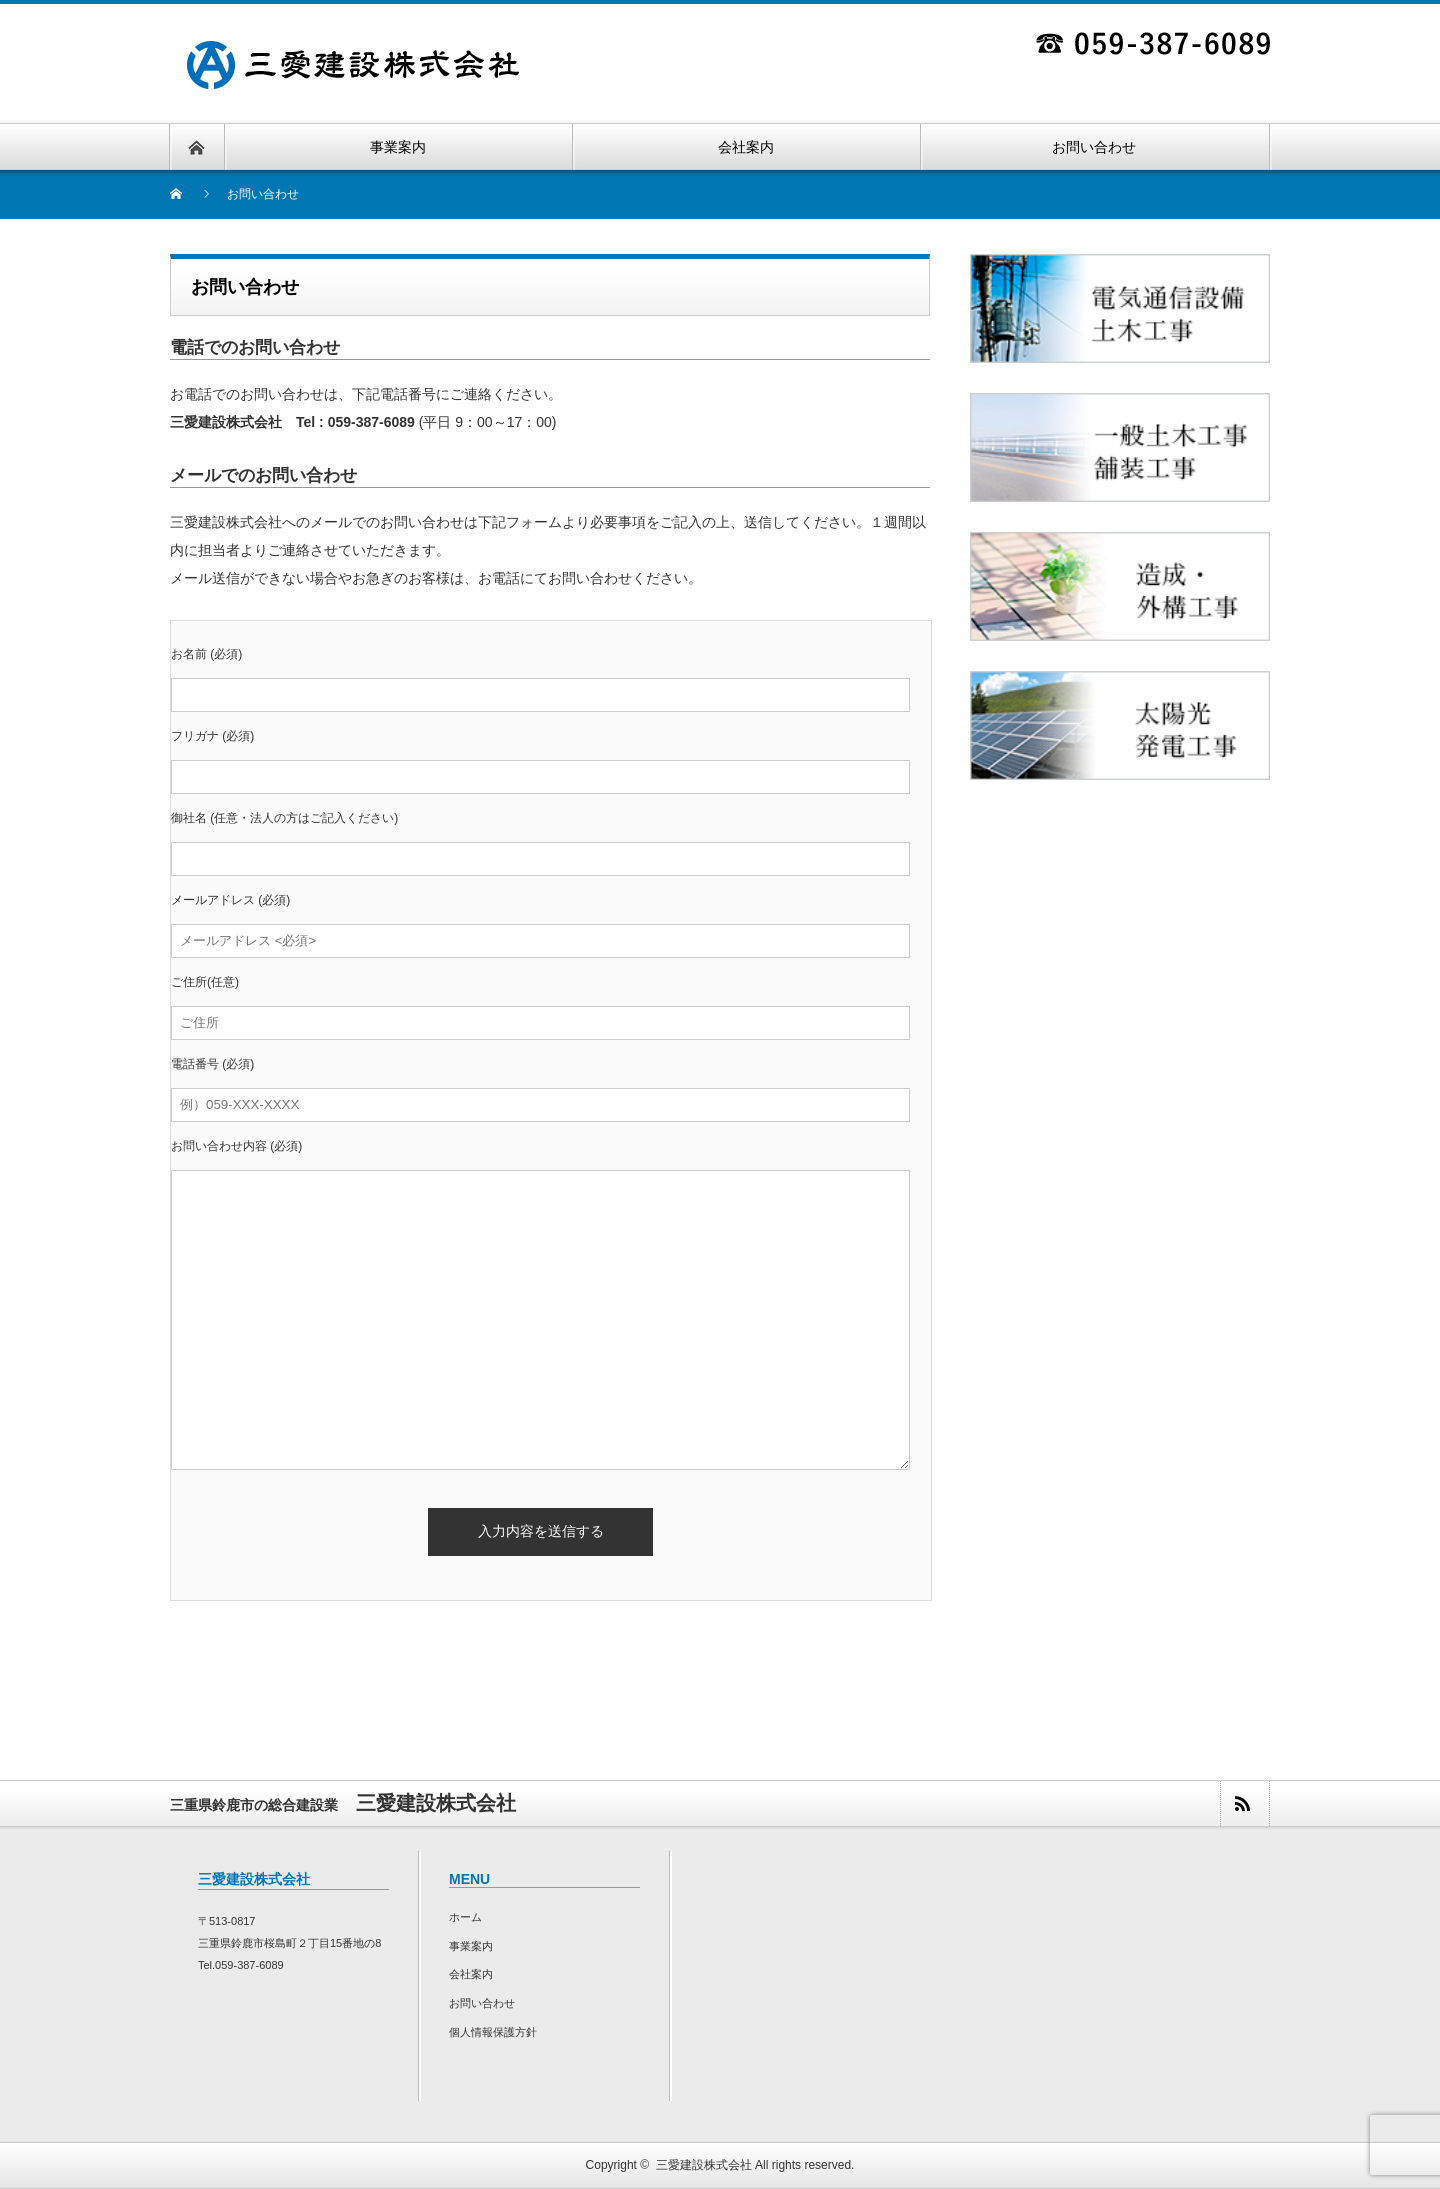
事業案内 (471, 1946)
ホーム (465, 1917)
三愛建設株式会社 (704, 2165)
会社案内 (471, 1974)
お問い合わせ (482, 2003)
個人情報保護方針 (493, 2032)
